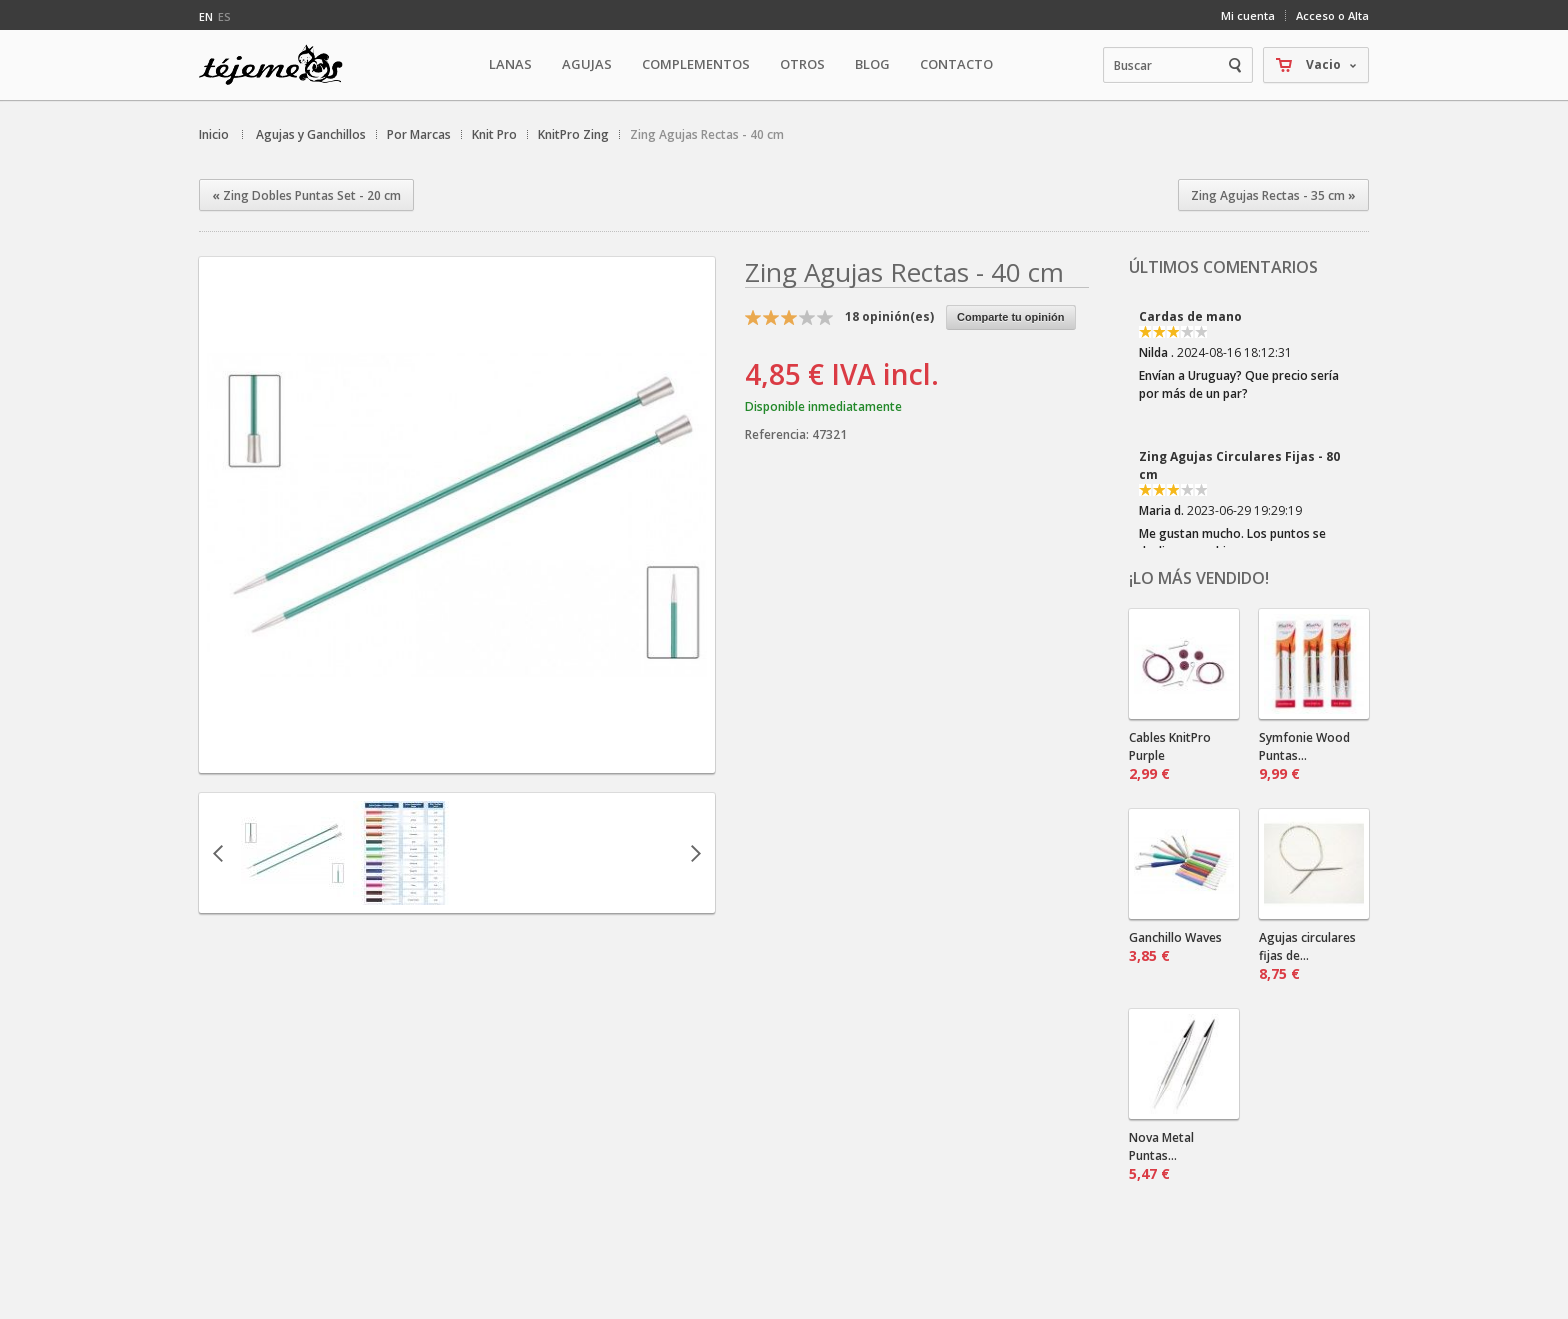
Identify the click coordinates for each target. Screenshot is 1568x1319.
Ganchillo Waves (1175, 947)
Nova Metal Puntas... (1161, 1156)
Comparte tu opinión (1011, 317)
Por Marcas (419, 134)
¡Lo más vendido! (1199, 578)
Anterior (218, 853)
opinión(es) (889, 316)
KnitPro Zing (573, 134)
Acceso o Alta (1332, 15)
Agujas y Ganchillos (311, 134)
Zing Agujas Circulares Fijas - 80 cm (1239, 465)
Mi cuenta (1248, 15)
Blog (872, 64)
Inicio (214, 134)
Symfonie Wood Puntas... (1304, 756)
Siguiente (696, 853)
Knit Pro (494, 134)
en (206, 16)
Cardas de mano (1190, 316)
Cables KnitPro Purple (1170, 756)
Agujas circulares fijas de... (1307, 956)
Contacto (956, 64)
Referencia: (778, 434)
